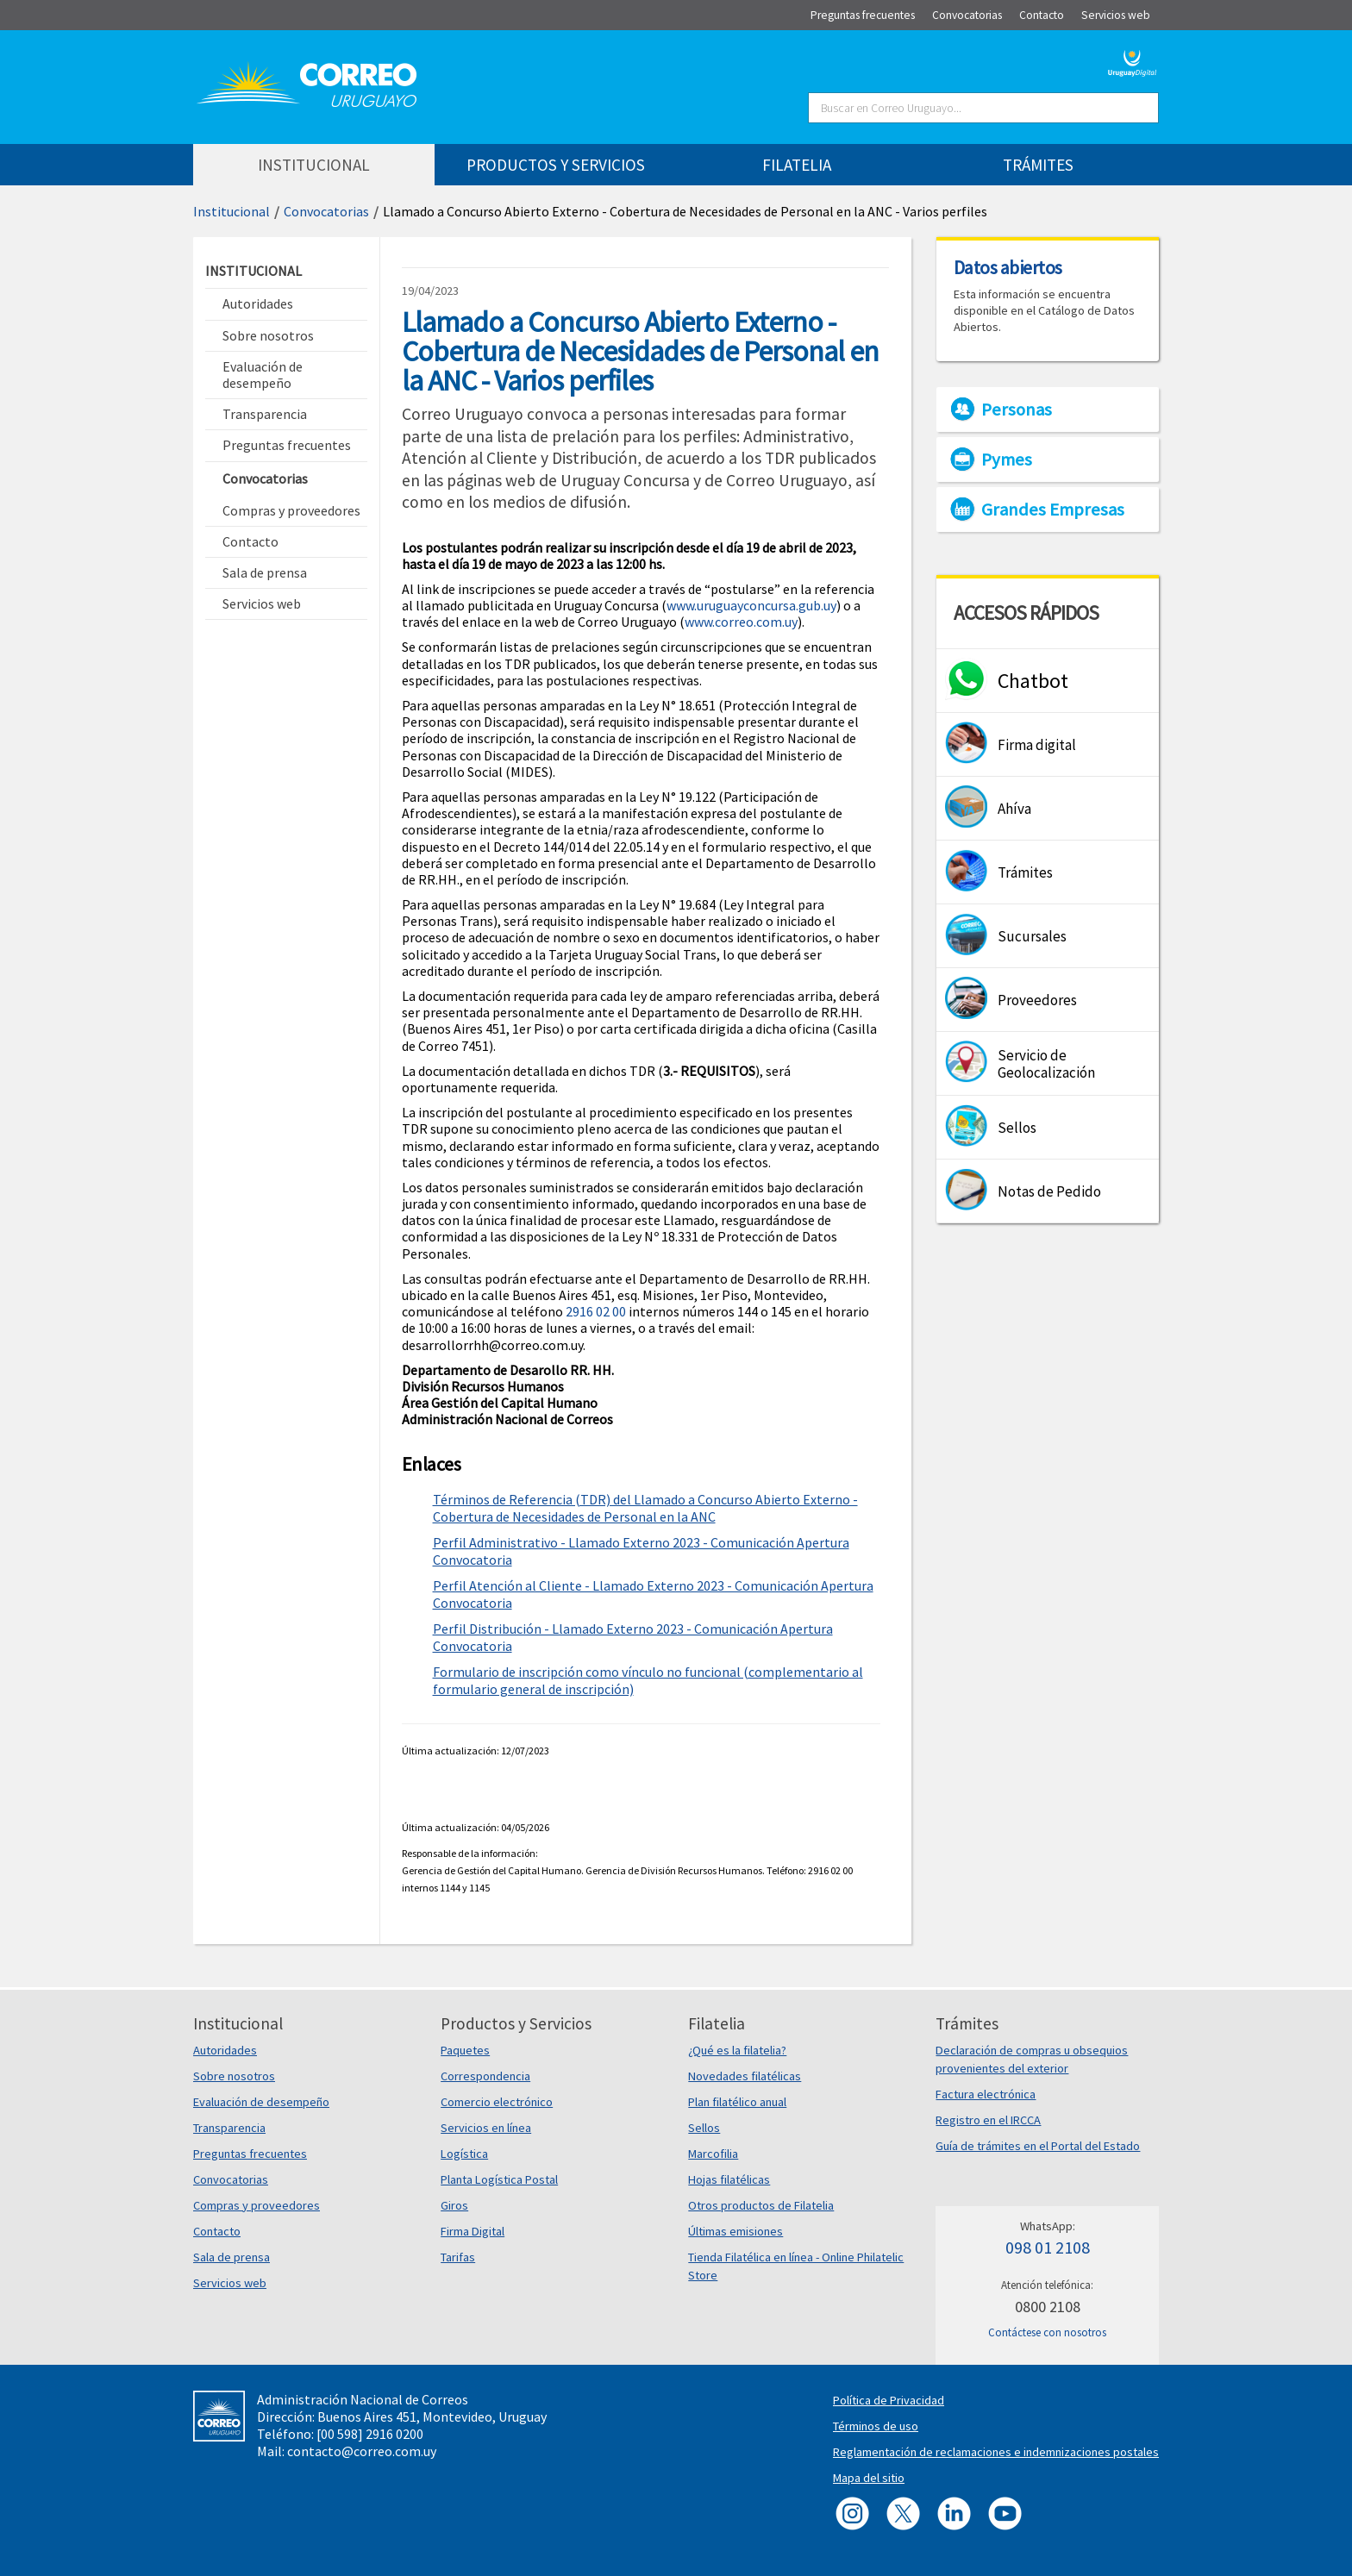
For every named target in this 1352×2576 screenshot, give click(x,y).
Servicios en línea (486, 2127)
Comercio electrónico (497, 2102)
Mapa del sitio (868, 2477)
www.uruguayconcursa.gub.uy (751, 605)
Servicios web (229, 2283)
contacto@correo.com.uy (361, 2451)
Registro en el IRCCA (988, 2120)
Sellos (704, 2127)
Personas (1016, 409)
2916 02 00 (596, 1311)
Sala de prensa (231, 2257)
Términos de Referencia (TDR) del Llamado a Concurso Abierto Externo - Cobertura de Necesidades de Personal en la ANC (645, 1508)
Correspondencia (485, 2076)
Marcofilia (713, 2153)
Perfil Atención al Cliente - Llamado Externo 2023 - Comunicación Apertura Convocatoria (653, 1594)
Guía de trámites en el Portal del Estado (1038, 2146)
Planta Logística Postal (499, 2179)
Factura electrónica (986, 2094)
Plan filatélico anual (737, 2102)
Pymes (1006, 459)
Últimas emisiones (735, 2231)
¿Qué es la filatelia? (737, 2050)
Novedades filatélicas (744, 2076)
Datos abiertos (1008, 267)
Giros (454, 2205)
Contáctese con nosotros (1047, 2332)
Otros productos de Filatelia (761, 2205)
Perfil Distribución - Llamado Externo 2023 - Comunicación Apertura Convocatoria (633, 1637)
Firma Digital (472, 2231)
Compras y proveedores (256, 2205)
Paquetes (465, 2050)
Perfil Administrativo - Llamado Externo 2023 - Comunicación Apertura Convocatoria (641, 1551)
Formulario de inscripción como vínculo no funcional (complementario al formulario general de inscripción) (648, 1680)
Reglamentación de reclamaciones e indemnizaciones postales (996, 2452)
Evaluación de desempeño (261, 2102)
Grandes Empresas (1052, 509)
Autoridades (225, 2050)
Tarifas (458, 2257)
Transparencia (229, 2127)
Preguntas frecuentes (250, 2153)
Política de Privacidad (888, 2400)
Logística (464, 2153)
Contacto (217, 2231)
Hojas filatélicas (729, 2179)
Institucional (231, 211)
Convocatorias (326, 211)
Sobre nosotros (234, 2076)
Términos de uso (875, 2426)
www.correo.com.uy (741, 621)
